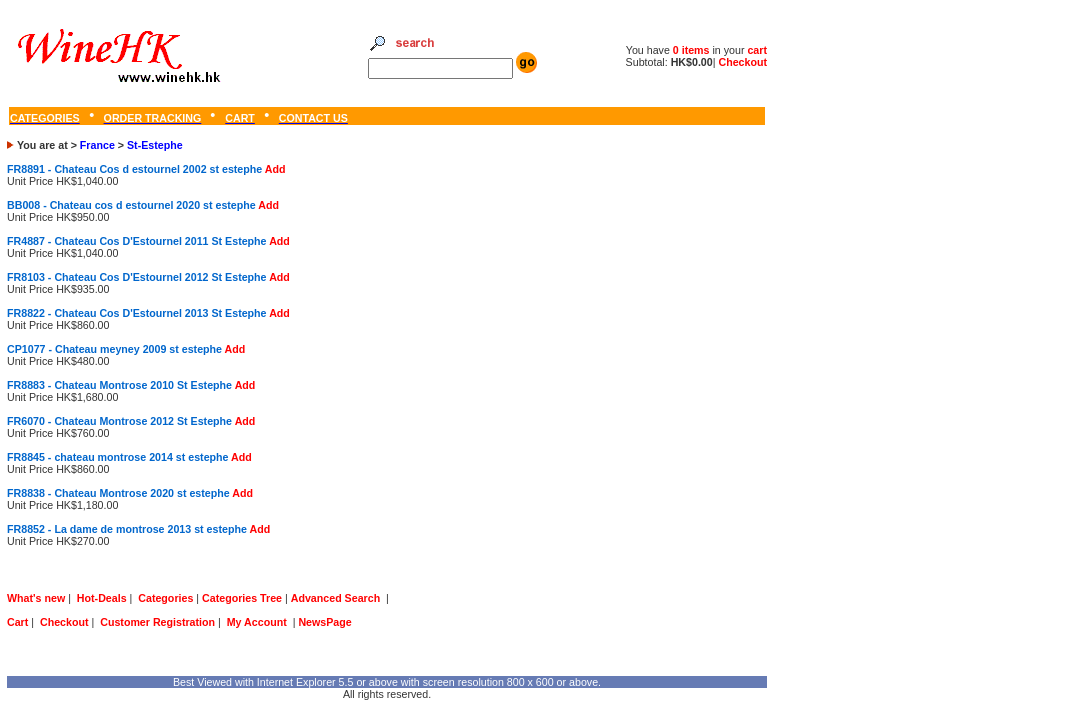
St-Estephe (155, 145)
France (97, 145)
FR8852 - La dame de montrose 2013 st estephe (127, 529)
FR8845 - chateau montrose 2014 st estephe (118, 457)
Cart (17, 622)
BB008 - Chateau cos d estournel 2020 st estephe (131, 205)
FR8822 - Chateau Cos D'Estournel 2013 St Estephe (137, 313)
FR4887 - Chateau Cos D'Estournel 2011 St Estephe (137, 241)
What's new (36, 598)
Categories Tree (242, 598)
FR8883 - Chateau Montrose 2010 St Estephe (119, 385)
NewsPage (324, 622)
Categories (165, 598)
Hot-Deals (102, 598)
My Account (257, 622)
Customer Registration (157, 622)
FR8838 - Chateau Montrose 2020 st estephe (119, 493)
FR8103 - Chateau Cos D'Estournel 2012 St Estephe (137, 277)
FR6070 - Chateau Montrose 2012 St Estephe (119, 421)
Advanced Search (335, 598)
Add (275, 169)
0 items (693, 50)
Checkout (742, 62)
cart (757, 50)
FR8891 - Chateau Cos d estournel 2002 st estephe (134, 169)
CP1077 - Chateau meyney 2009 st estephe (114, 349)
